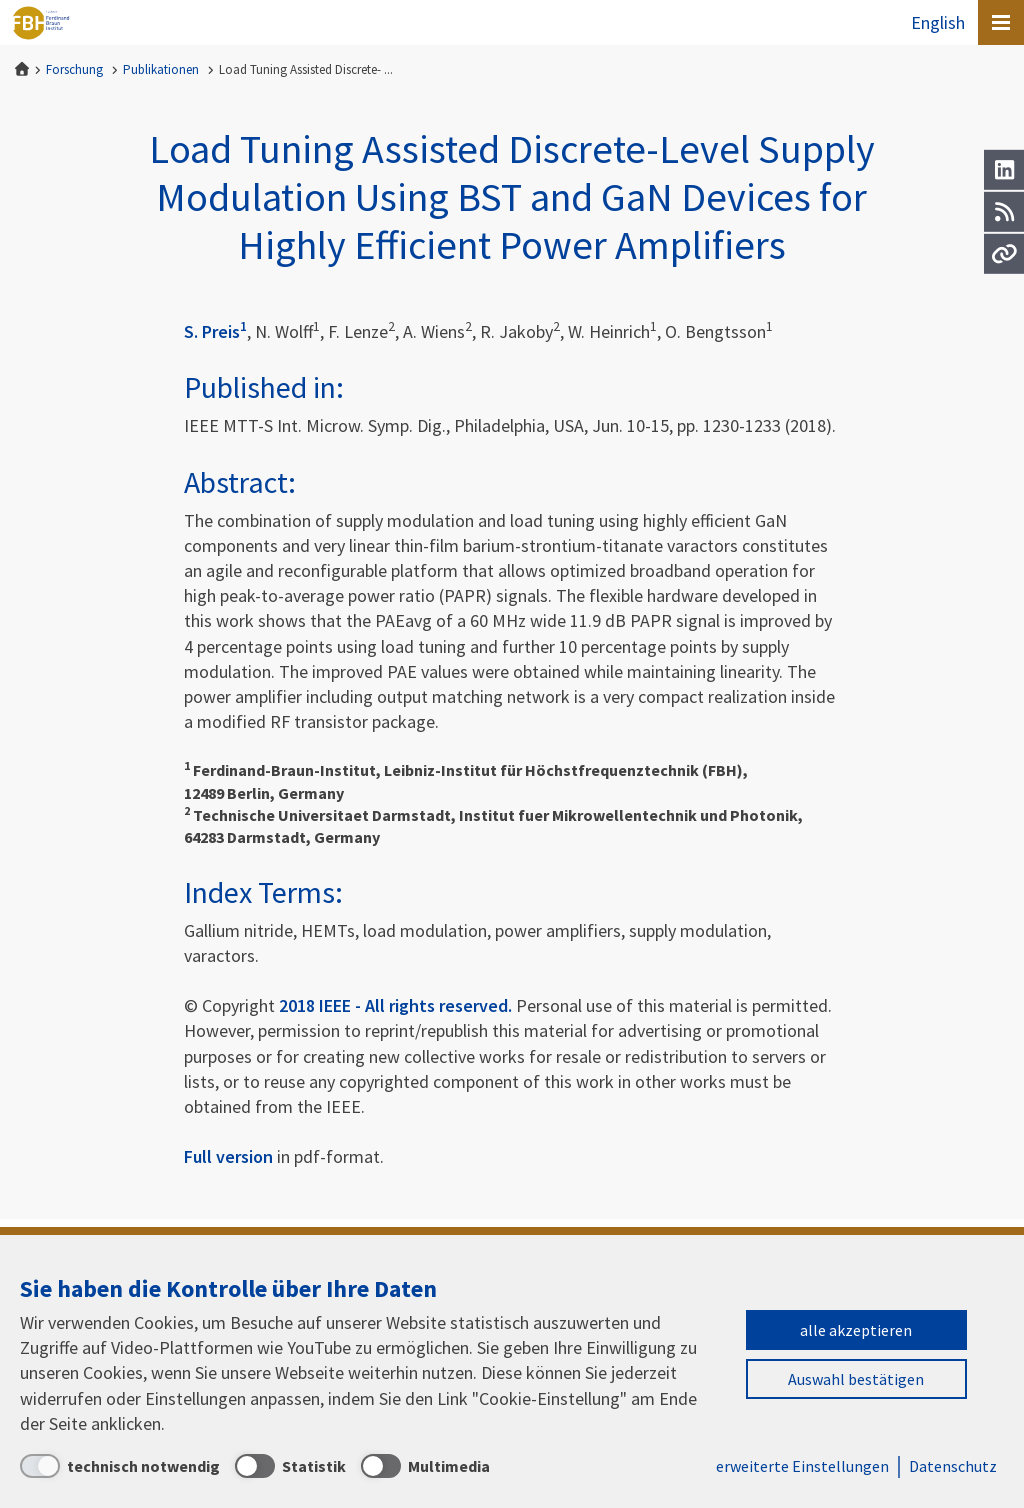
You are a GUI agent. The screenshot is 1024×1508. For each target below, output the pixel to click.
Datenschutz (953, 1466)
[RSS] (1004, 212)
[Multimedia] (425, 1466)
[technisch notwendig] (120, 1466)
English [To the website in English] (938, 22)
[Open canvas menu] (1001, 22)
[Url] (1004, 254)
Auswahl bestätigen (856, 1379)
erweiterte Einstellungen (802, 1466)
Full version (228, 1156)
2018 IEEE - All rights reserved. (395, 1005)
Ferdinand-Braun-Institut (41, 23)
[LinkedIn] (1004, 170)
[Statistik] (290, 1466)
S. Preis (215, 331)
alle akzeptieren (856, 1330)
